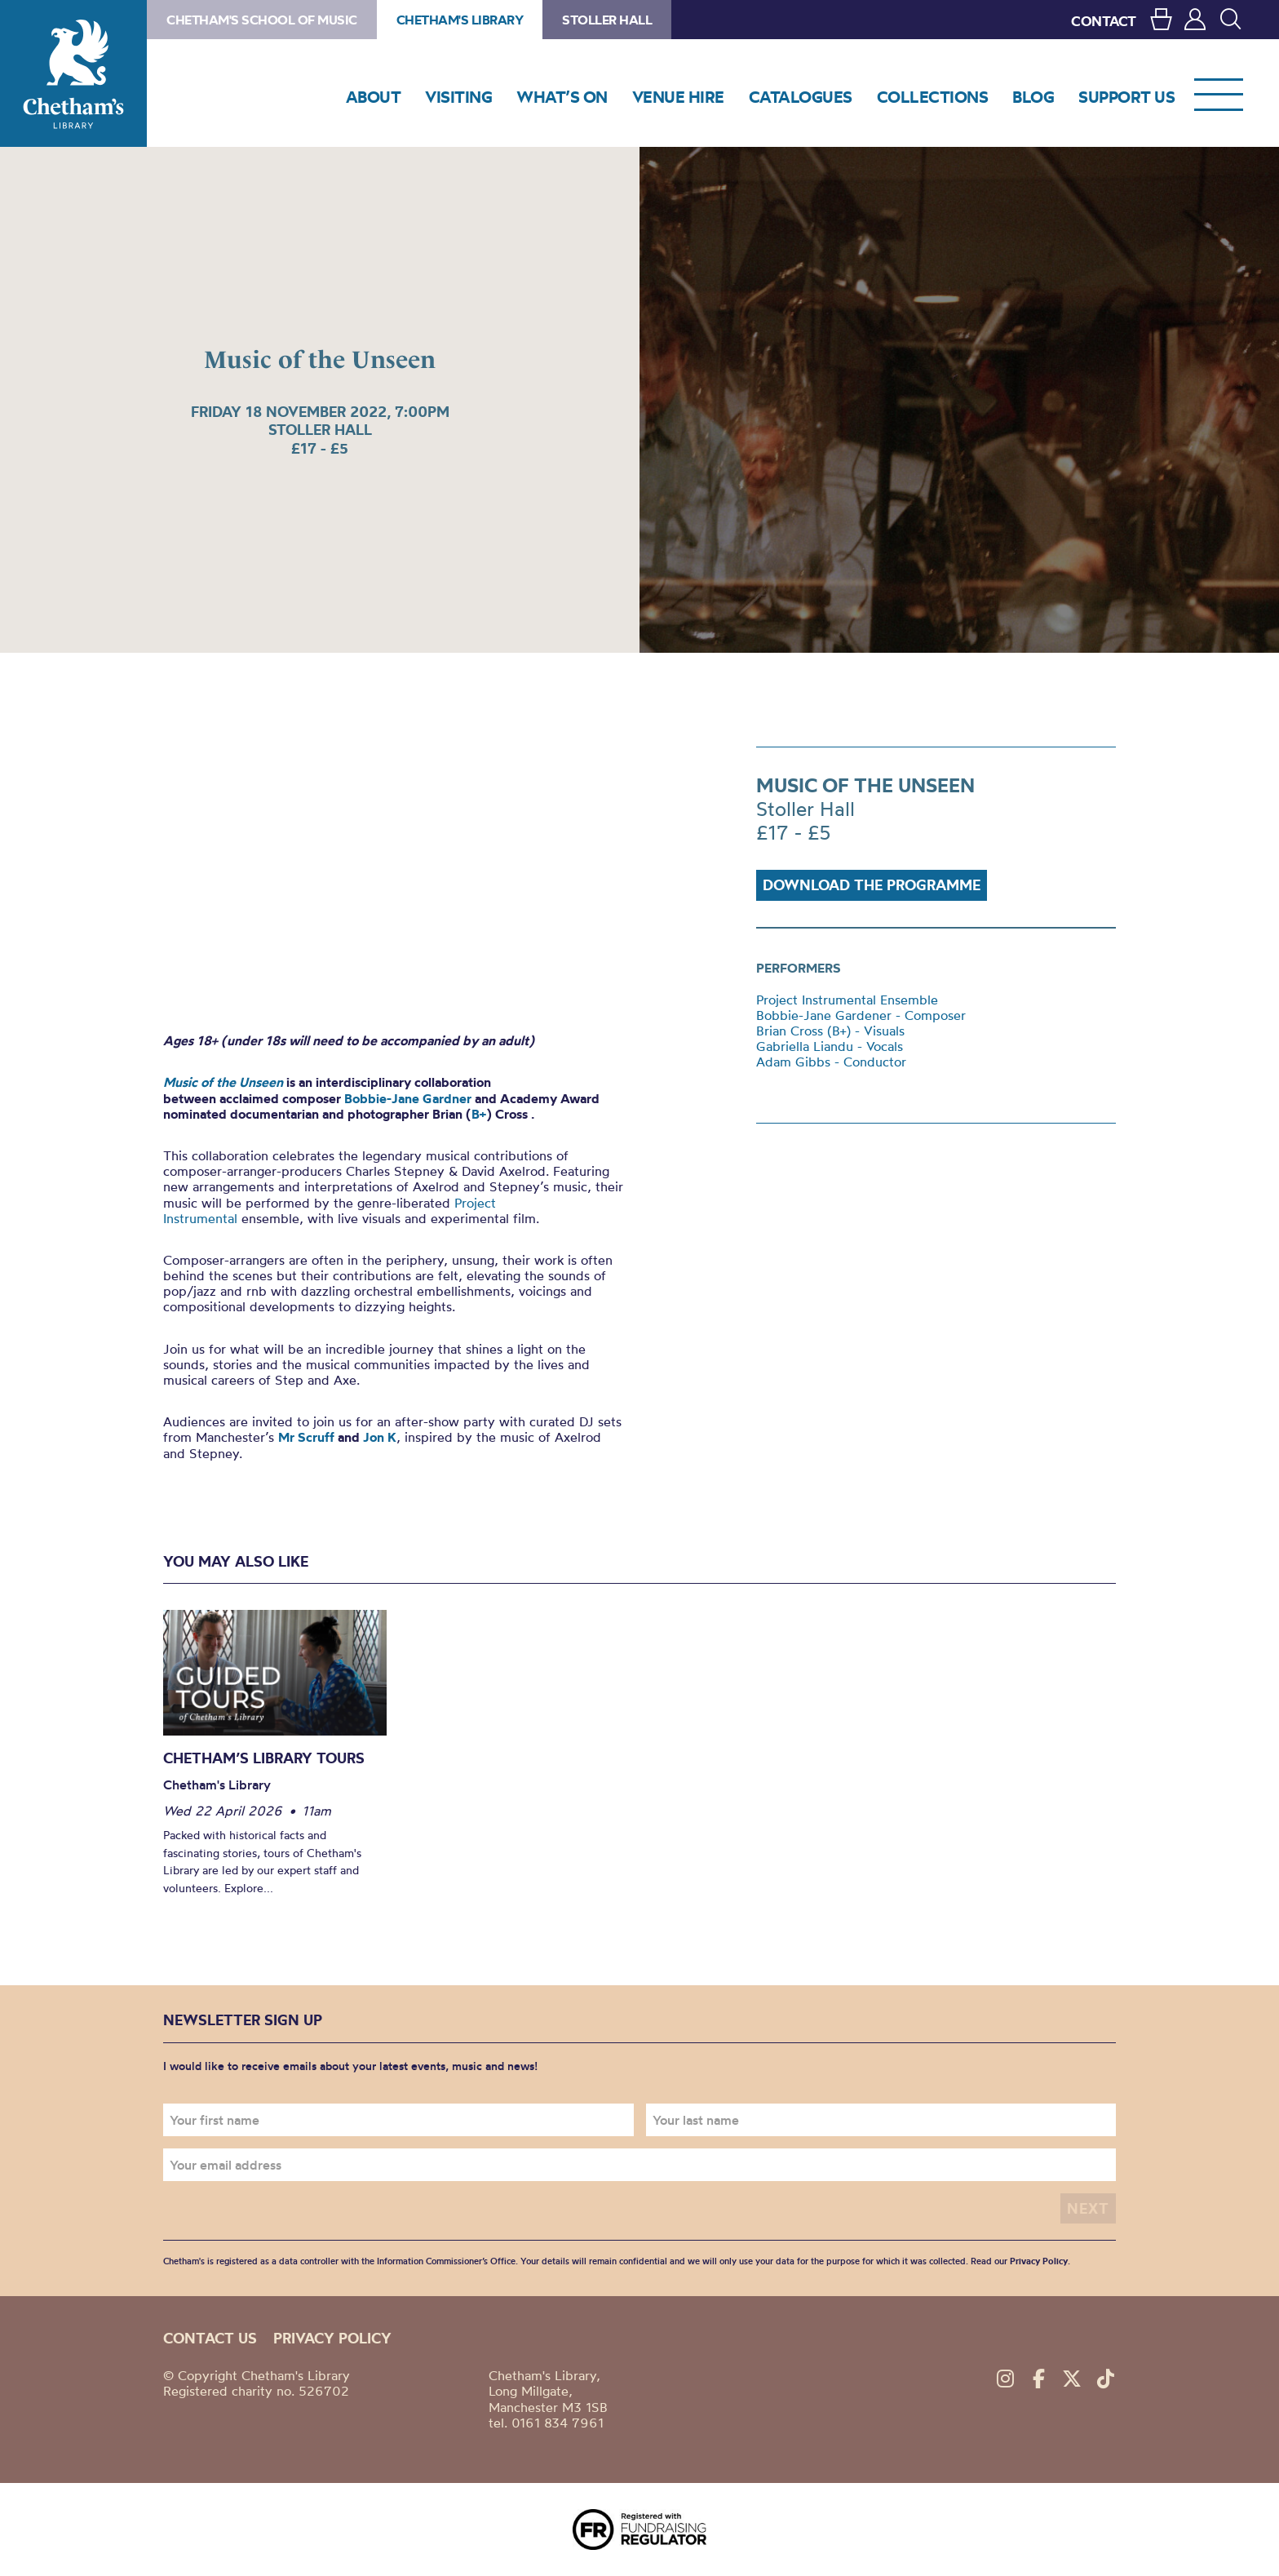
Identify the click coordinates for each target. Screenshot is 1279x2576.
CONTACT (1103, 20)
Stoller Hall (607, 19)
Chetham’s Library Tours (264, 1758)
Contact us (210, 2338)
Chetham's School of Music (261, 19)
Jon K (379, 1437)
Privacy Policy (1039, 2261)
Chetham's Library (73, 73)
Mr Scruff (306, 1437)
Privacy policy (332, 2338)
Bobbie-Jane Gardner (407, 1098)
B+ (478, 1114)
